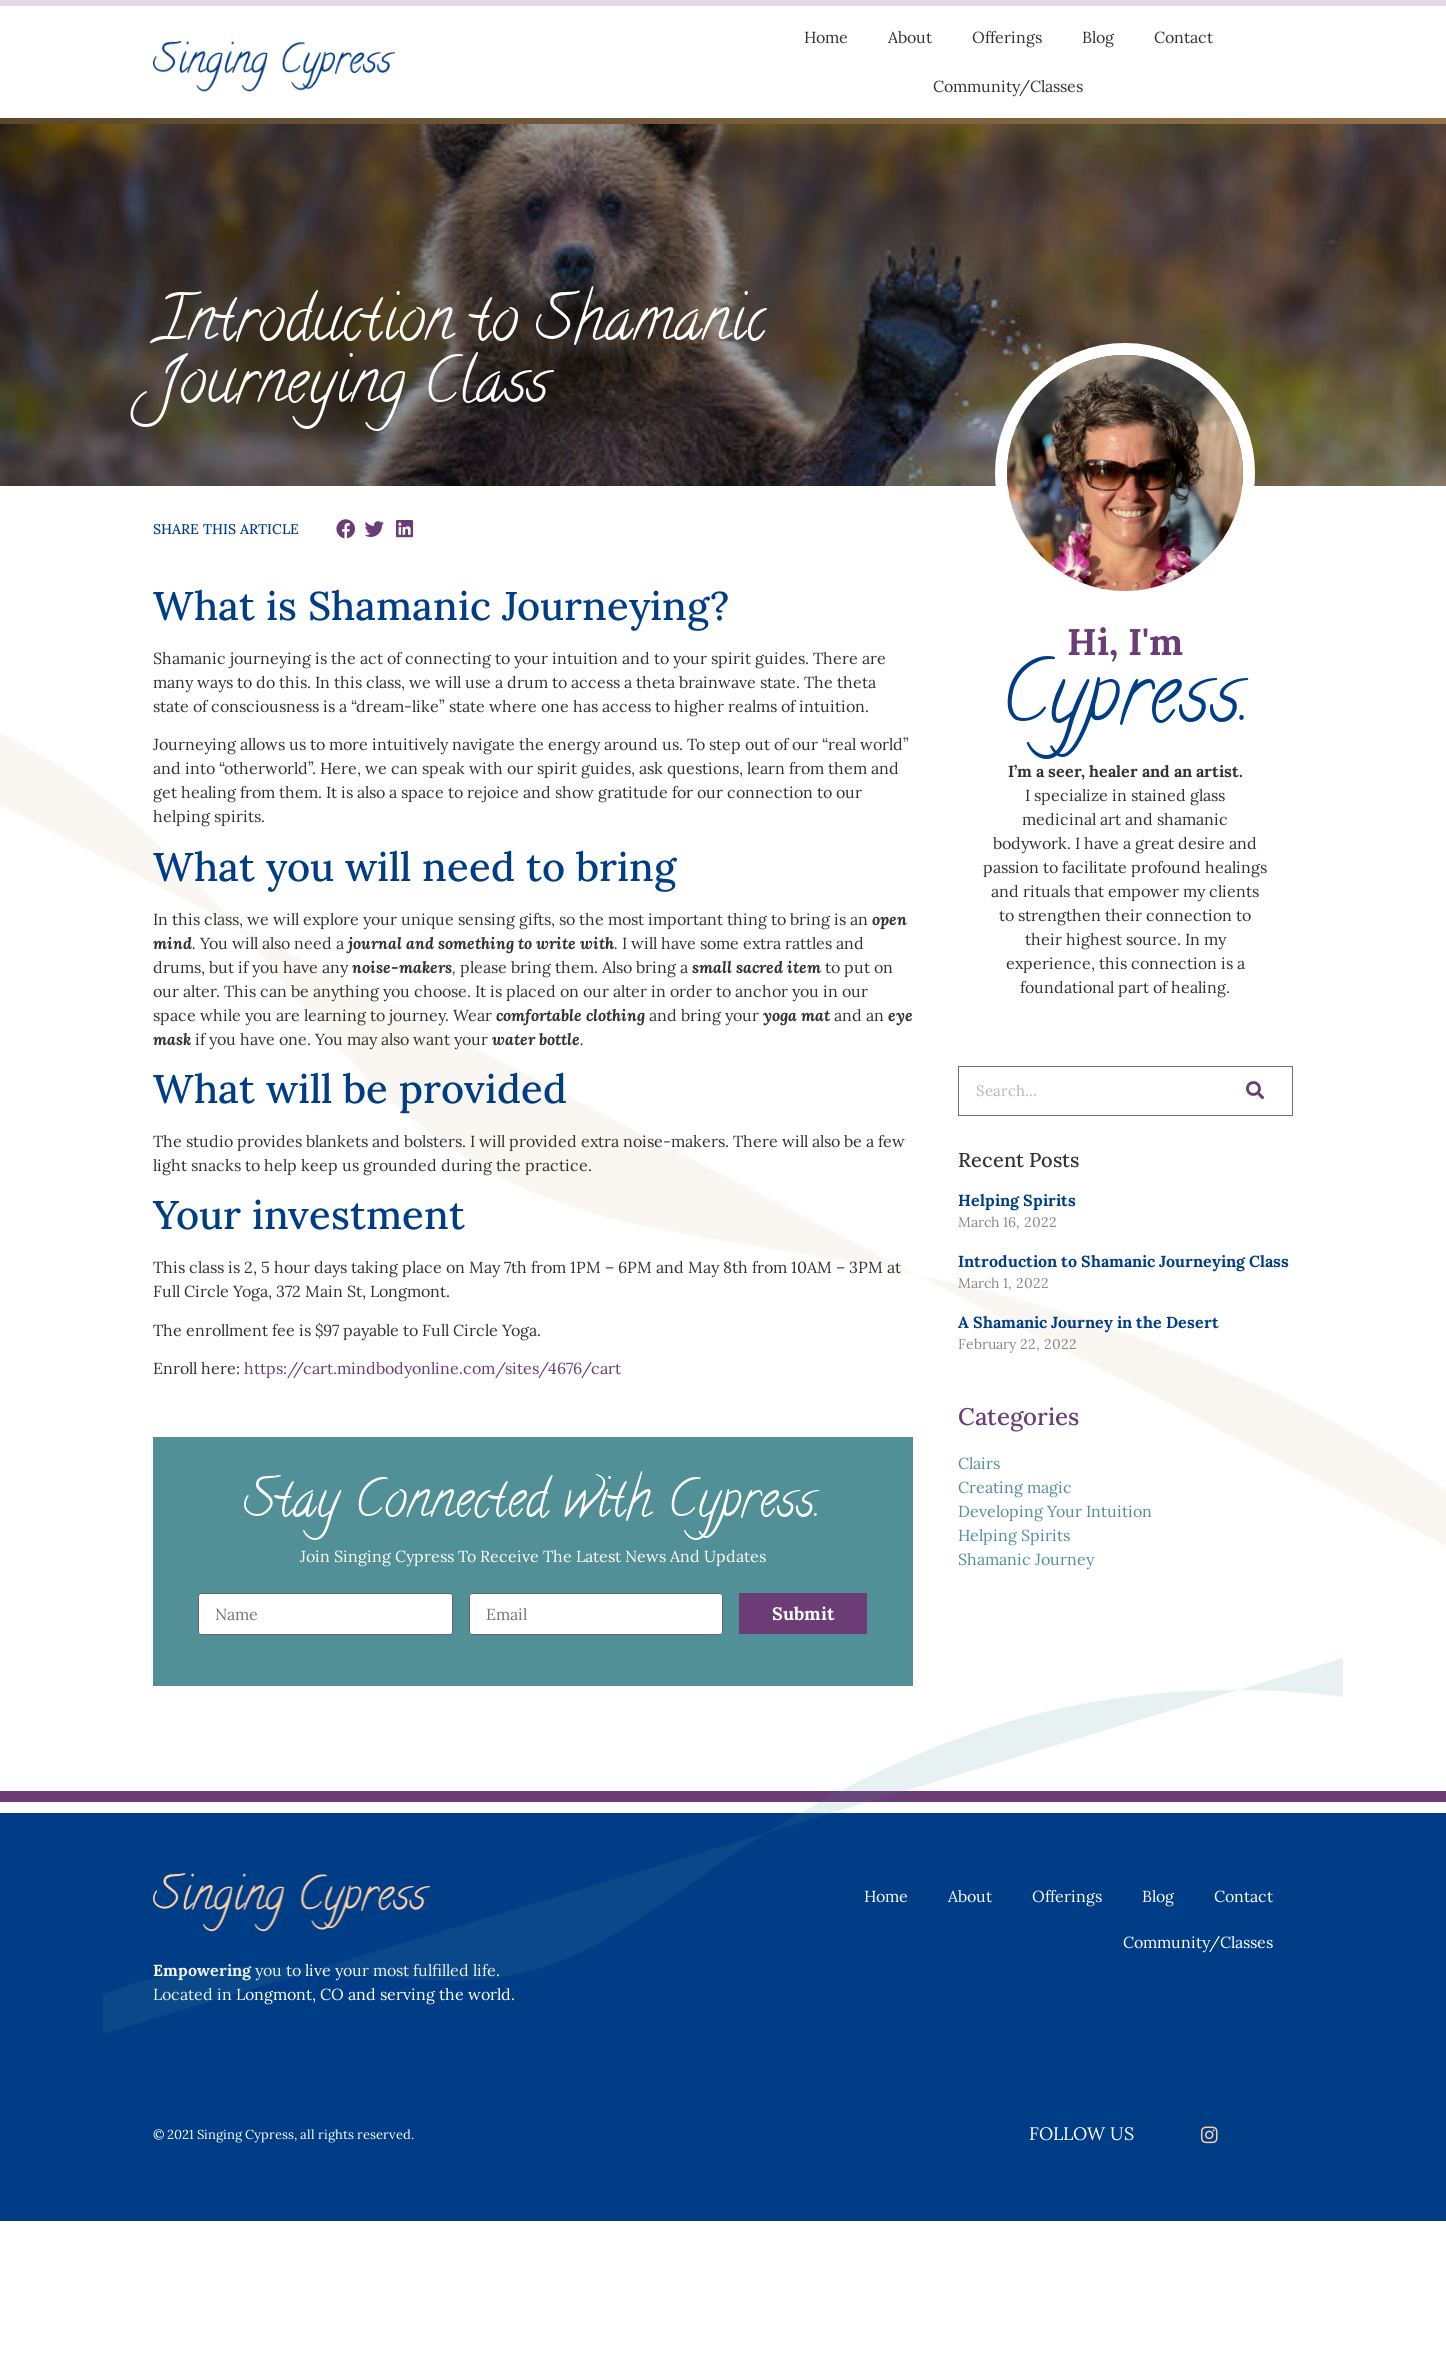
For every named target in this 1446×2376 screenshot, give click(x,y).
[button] (345, 529)
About (910, 37)
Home (826, 37)
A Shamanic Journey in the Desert (1088, 1322)
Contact (1183, 37)
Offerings (1007, 37)
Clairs (979, 1463)
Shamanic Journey (1026, 1559)
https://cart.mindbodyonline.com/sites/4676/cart (432, 1368)
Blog (1098, 37)
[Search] (1252, 1091)
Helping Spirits (1017, 1200)
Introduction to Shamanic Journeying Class (1123, 1261)
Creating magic (1015, 1487)
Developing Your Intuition (1055, 1511)
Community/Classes (1008, 86)
